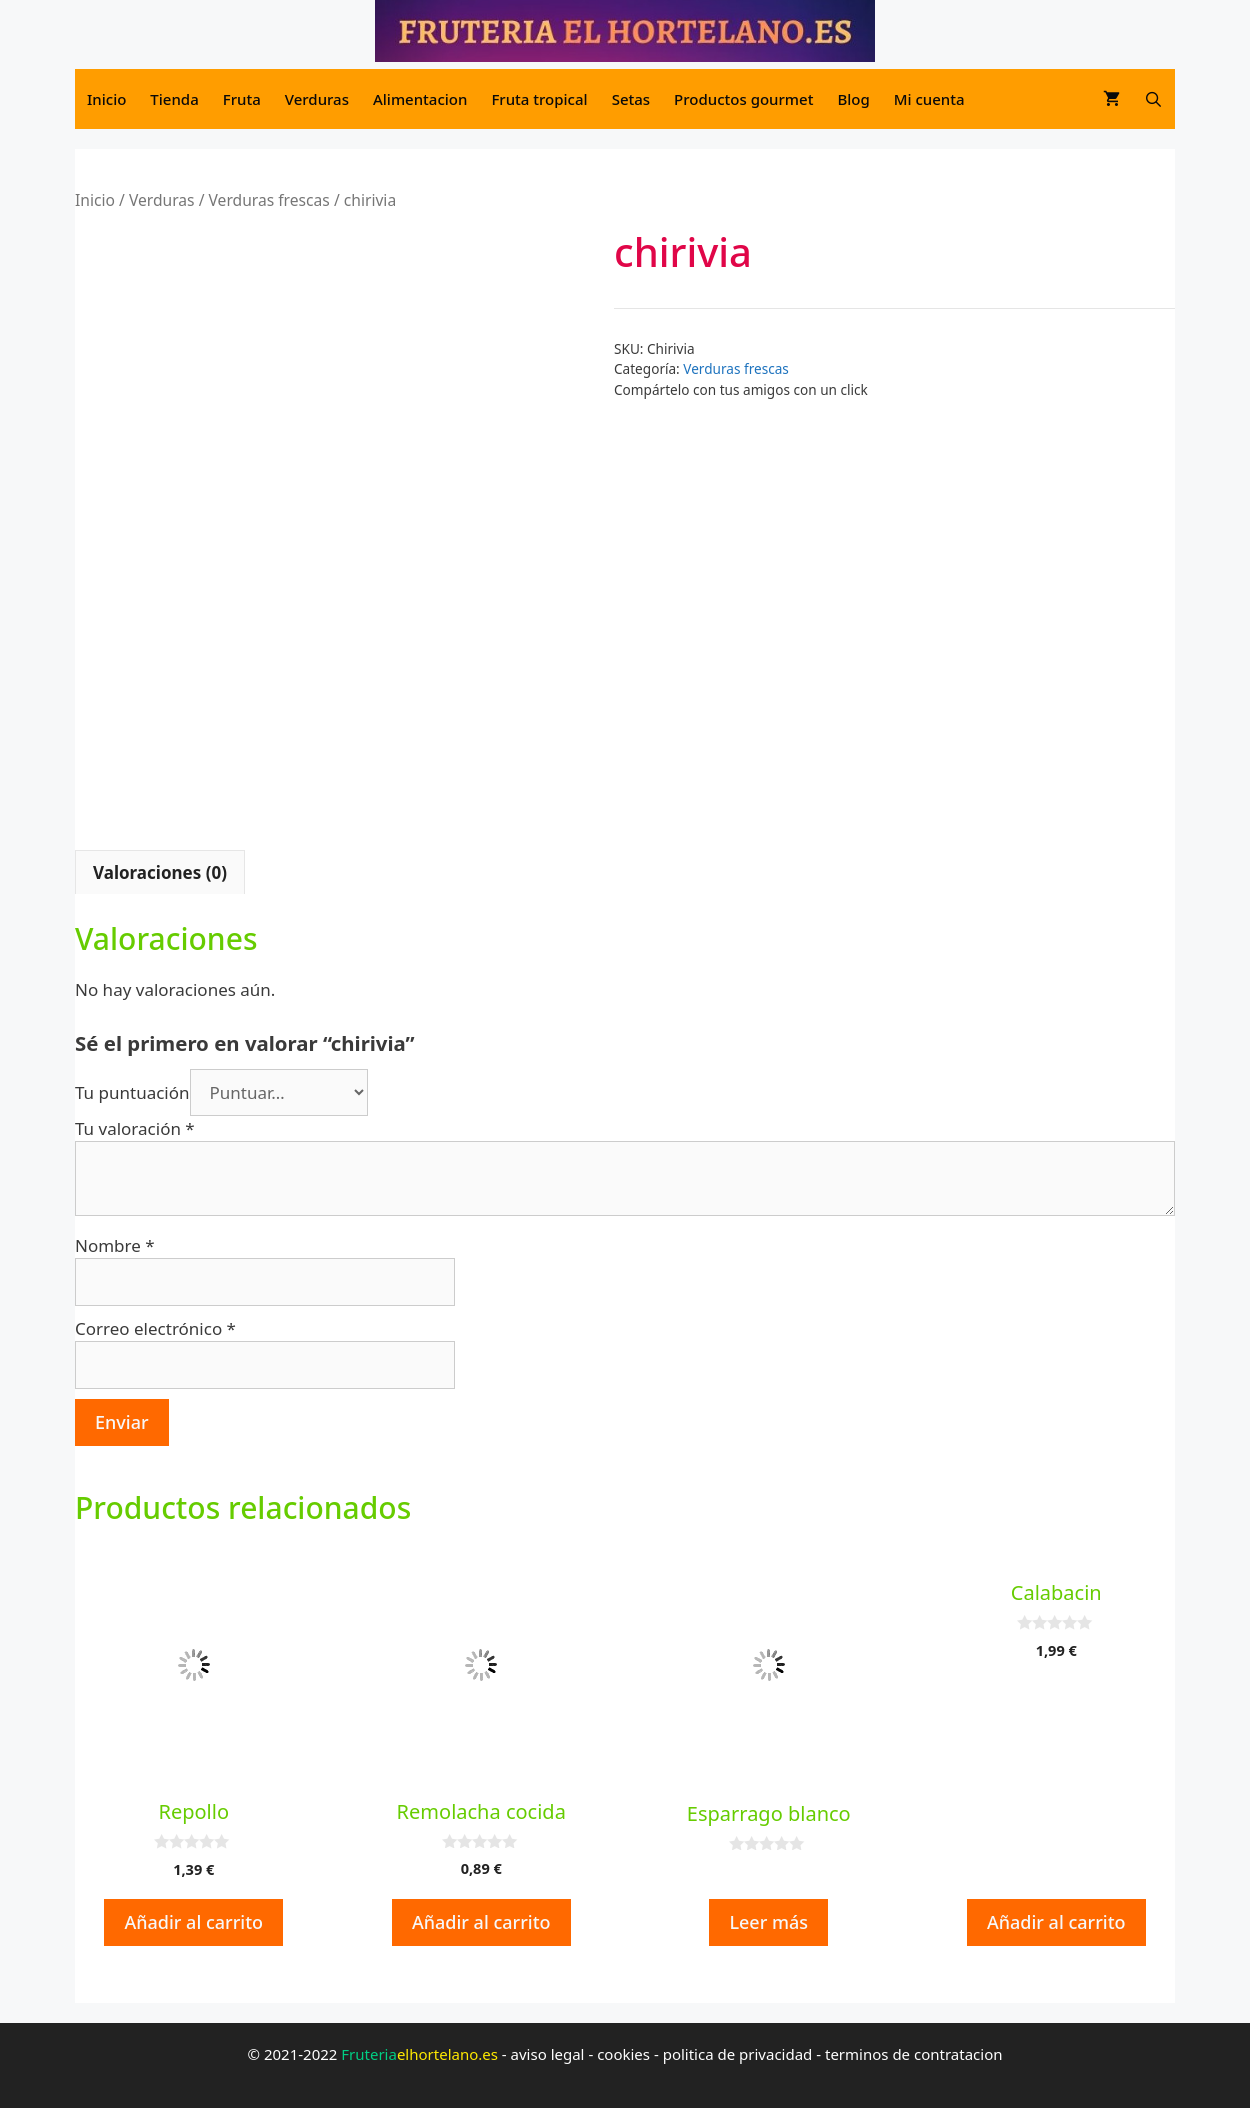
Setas (631, 99)
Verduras (317, 99)
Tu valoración (135, 1128)
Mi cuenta (929, 99)
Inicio (106, 99)
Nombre (115, 1245)
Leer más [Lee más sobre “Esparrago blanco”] (768, 1922)
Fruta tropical (539, 99)
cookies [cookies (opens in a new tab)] (623, 2054)
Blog (853, 99)
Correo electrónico (155, 1328)
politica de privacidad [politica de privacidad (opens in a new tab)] (738, 2054)
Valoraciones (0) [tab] (160, 872)
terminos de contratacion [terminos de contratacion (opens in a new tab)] (914, 2054)
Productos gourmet (743, 99)
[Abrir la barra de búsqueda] (1153, 99)
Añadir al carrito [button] (193, 1922)
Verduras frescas (269, 200)
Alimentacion (420, 99)
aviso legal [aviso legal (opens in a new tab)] (548, 2054)
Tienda (174, 99)
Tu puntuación (132, 1092)
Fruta (242, 99)
